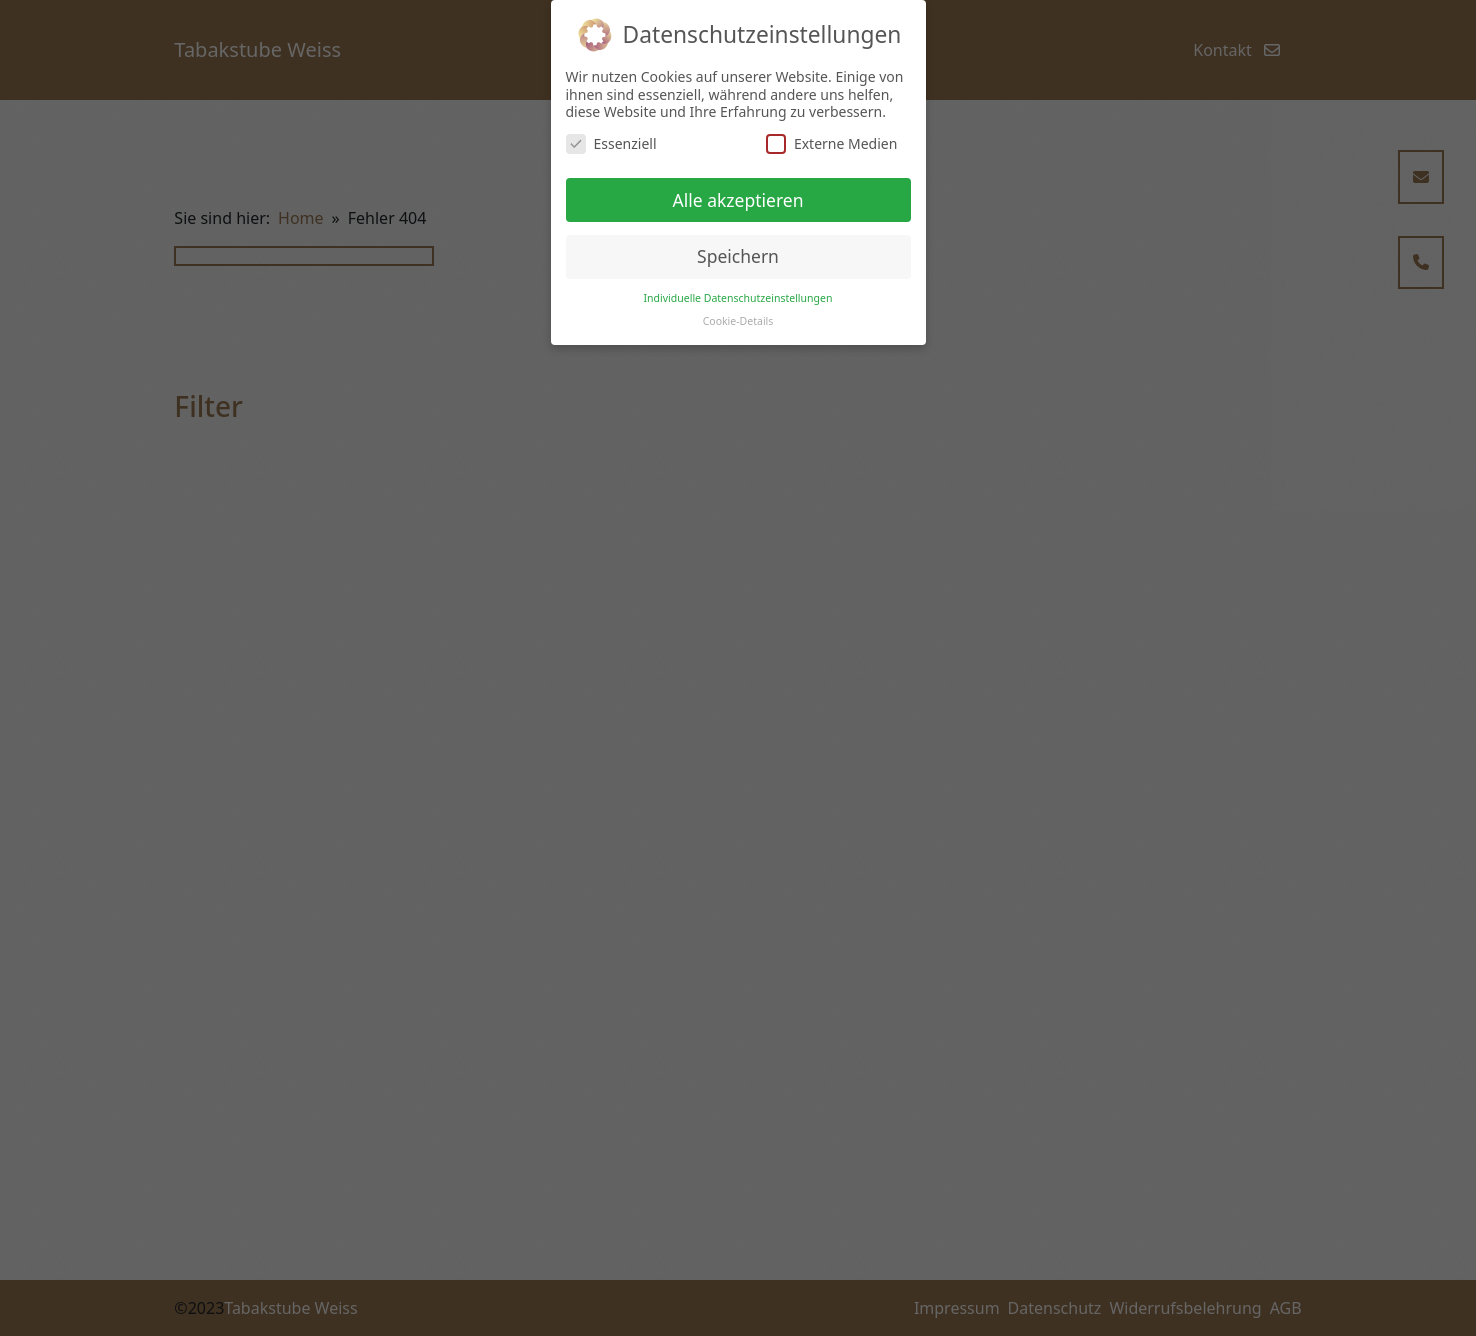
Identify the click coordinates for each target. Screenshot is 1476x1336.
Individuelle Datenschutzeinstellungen (738, 298)
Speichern (738, 256)
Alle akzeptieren (738, 200)
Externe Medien (831, 143)
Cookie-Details (738, 321)
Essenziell (611, 143)
